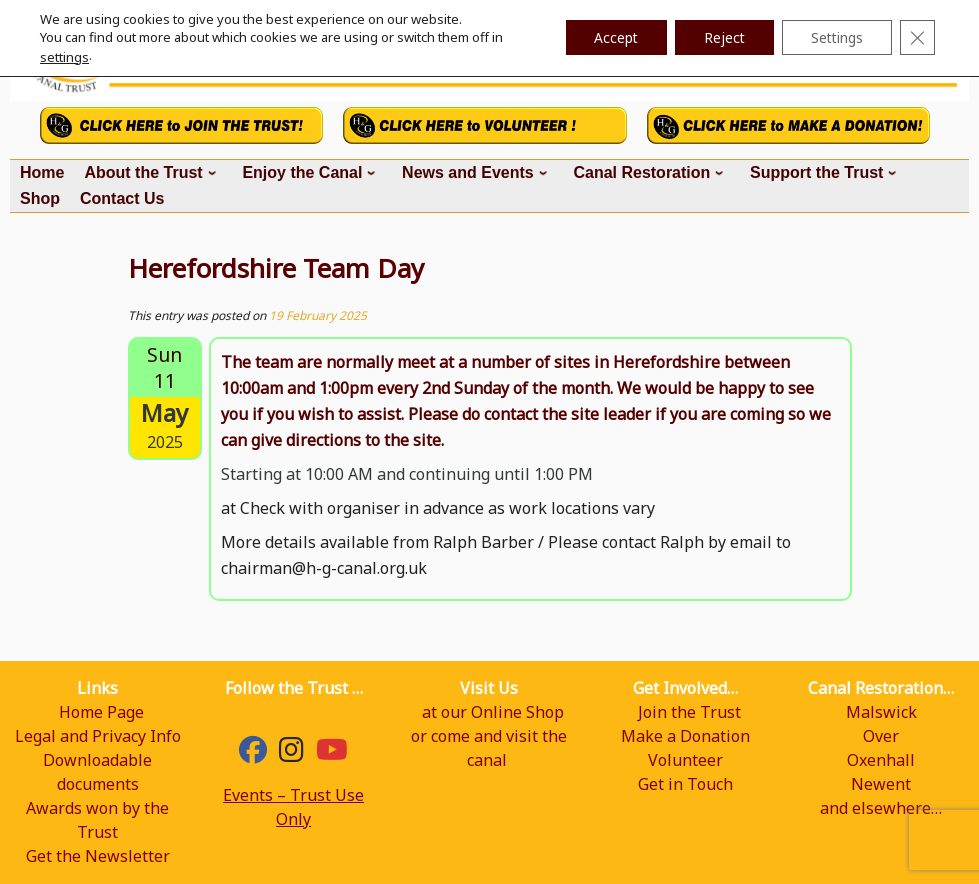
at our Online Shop (493, 712)
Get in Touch (685, 784)
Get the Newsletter (98, 856)
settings (64, 57)
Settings (834, 37)
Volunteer (685, 760)
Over (881, 736)
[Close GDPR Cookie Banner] (917, 38)
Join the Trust (689, 712)
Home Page (101, 712)
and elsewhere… (881, 808)
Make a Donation (685, 736)
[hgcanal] (291, 754)
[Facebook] (253, 754)
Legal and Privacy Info (98, 736)
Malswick (881, 712)
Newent (881, 784)
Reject (718, 37)
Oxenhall (881, 760)
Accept (606, 37)
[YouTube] (332, 754)
